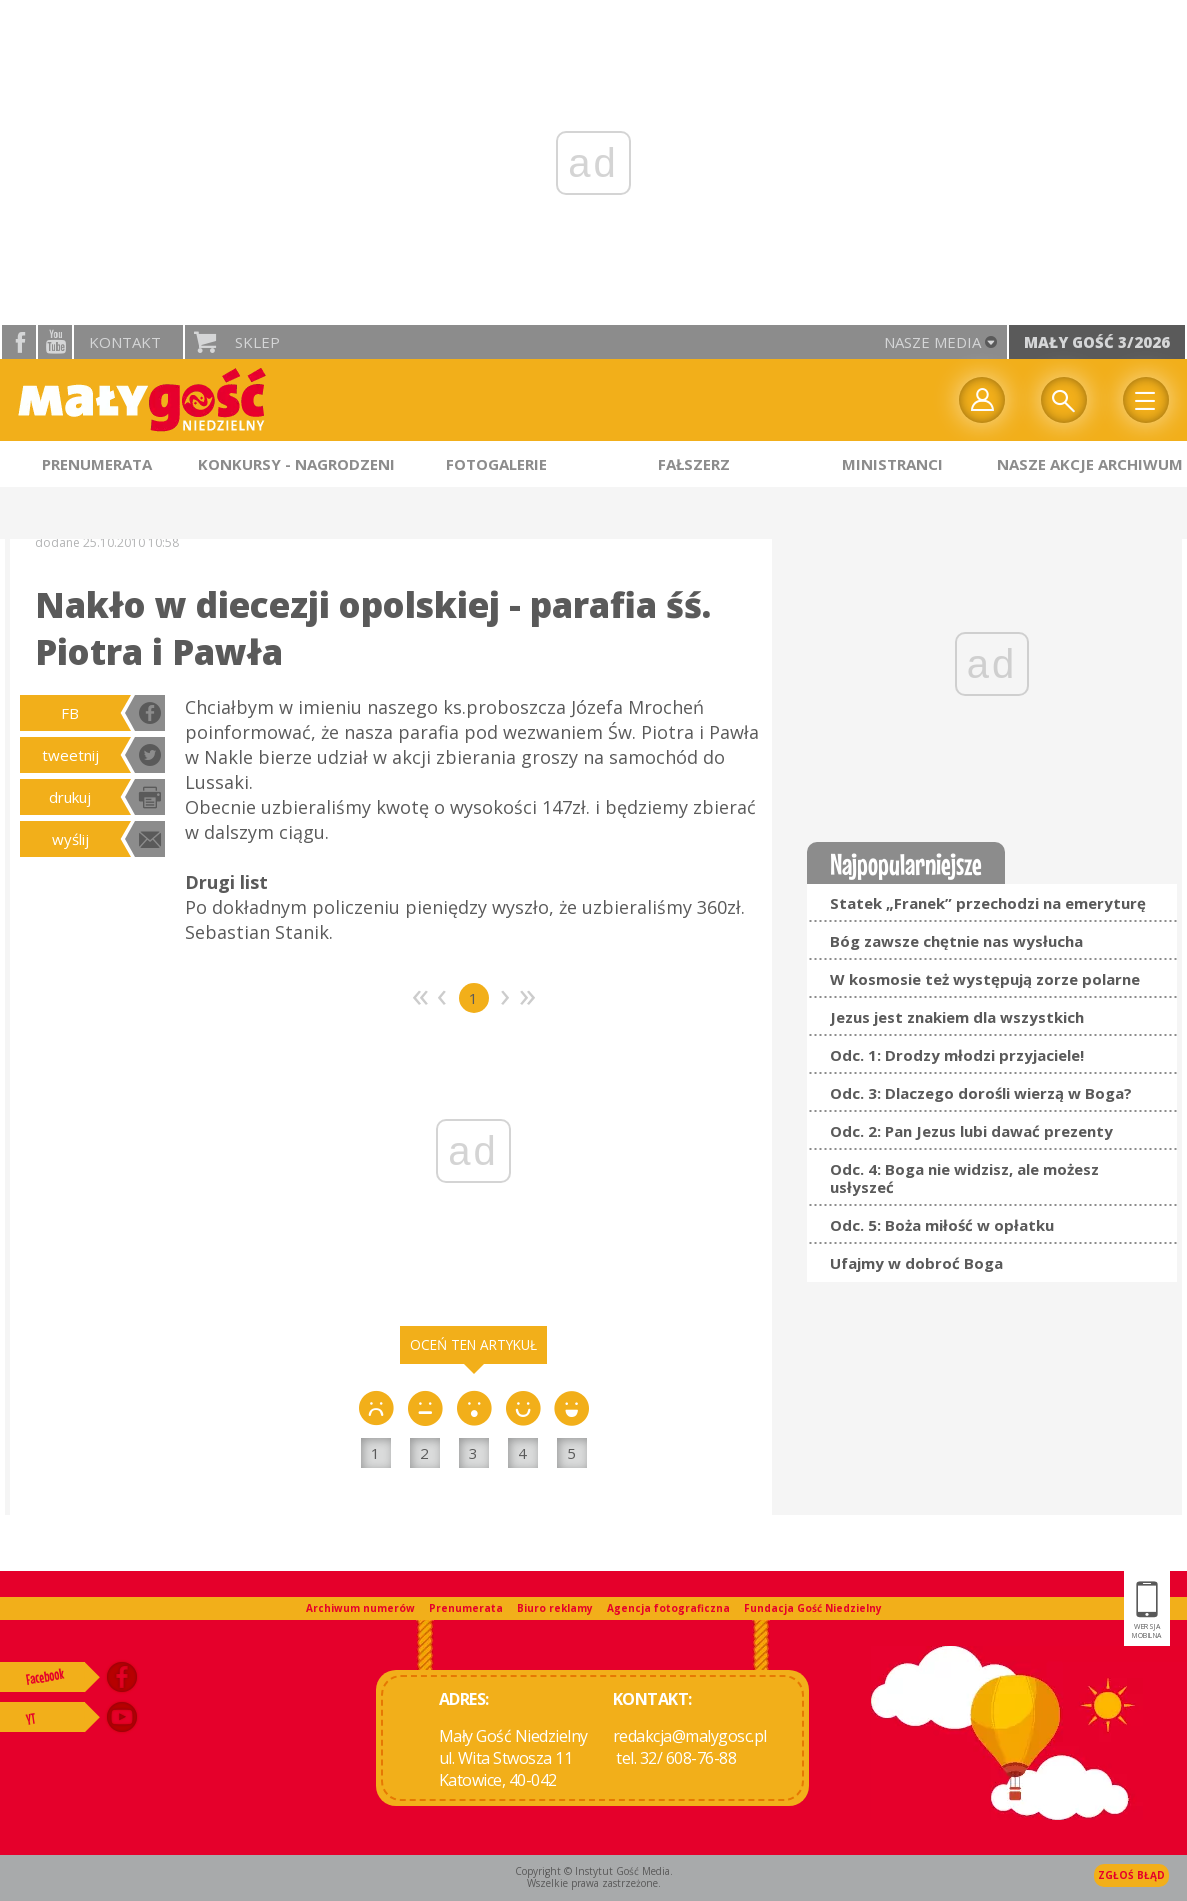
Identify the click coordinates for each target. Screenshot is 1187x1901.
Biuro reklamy (555, 1608)
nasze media (932, 342)
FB (70, 713)
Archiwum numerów (360, 1608)
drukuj (70, 797)
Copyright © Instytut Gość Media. (594, 1871)
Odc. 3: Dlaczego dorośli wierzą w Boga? (981, 1093)
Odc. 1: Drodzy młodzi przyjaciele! (957, 1055)
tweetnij (70, 755)
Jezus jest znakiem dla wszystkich (957, 1017)
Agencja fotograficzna (668, 1608)
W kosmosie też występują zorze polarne (985, 979)
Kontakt (125, 342)
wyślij (70, 839)
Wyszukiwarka (1064, 400)
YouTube (55, 342)
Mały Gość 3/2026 (1097, 342)
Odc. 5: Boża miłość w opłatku (942, 1225)
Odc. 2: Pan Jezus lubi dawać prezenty (971, 1131)
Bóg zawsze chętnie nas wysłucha (956, 941)
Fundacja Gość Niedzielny (813, 1608)
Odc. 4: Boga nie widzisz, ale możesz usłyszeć (964, 1178)
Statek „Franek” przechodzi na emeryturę (988, 903)
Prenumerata (466, 1608)
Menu (1146, 400)
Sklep (257, 342)
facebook (19, 342)
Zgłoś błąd (1131, 1875)
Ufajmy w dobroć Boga (916, 1263)
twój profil (982, 400)
